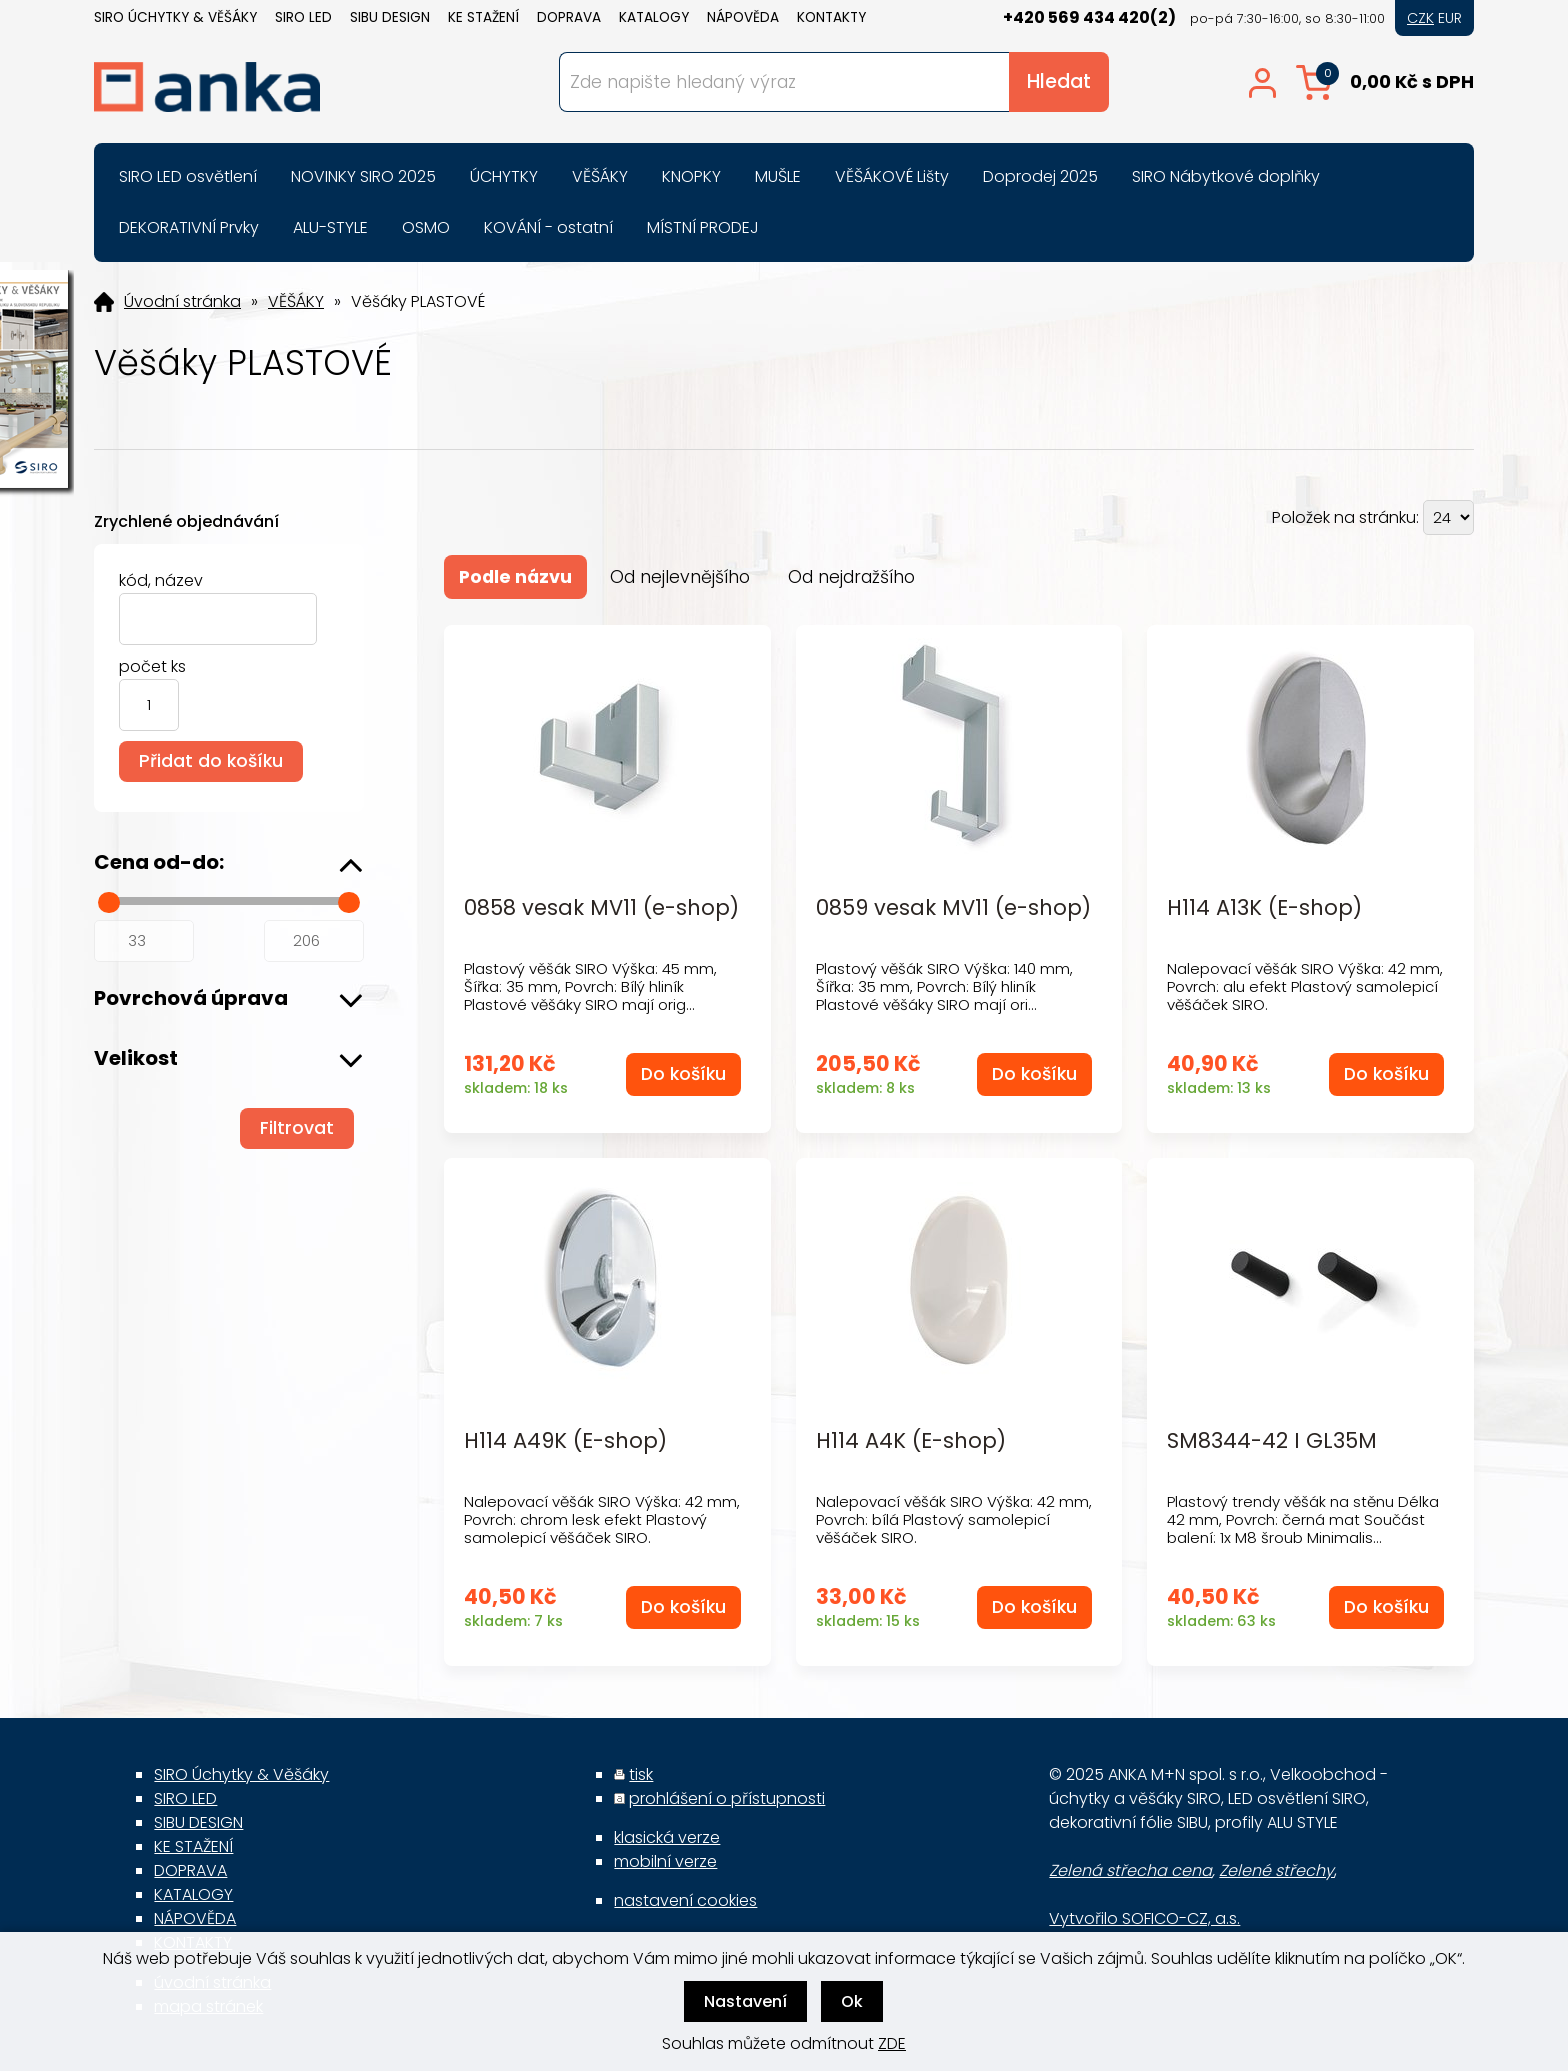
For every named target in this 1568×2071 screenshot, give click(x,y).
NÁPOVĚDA (743, 17)
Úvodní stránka (182, 302)
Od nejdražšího (851, 577)
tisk (641, 1774)
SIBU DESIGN (390, 17)
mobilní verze (665, 1861)
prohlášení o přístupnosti (727, 1798)
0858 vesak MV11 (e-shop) (601, 908)
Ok (852, 2001)
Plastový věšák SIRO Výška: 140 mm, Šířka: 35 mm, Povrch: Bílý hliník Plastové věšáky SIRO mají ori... (944, 986)
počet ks (152, 666)
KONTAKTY (831, 17)
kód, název (161, 580)
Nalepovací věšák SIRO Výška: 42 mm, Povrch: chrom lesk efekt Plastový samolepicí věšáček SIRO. (602, 1519)
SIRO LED (303, 17)
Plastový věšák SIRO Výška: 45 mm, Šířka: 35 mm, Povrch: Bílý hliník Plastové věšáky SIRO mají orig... (590, 986)
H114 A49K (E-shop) (565, 1441)
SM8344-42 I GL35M (1272, 1441)
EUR (1450, 18)
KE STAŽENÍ (483, 17)
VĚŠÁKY (296, 302)
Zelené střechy (1276, 1870)
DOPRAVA (569, 17)
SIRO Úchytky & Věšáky (175, 17)
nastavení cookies (685, 1900)
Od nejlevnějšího (680, 577)
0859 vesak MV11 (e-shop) (953, 908)
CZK (1420, 18)
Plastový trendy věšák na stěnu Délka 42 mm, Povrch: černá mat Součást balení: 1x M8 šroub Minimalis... (1303, 1519)
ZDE (892, 2043)
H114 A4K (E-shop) (911, 1441)
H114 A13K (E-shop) (1264, 908)
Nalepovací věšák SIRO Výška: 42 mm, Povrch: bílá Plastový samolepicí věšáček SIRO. (954, 1519)
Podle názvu (515, 577)
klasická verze (667, 1837)
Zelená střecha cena (1130, 1870)
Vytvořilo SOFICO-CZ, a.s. (1144, 1918)
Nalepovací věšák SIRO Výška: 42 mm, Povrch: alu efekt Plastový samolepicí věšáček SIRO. (1305, 986)
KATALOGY (654, 17)
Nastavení (745, 2001)
